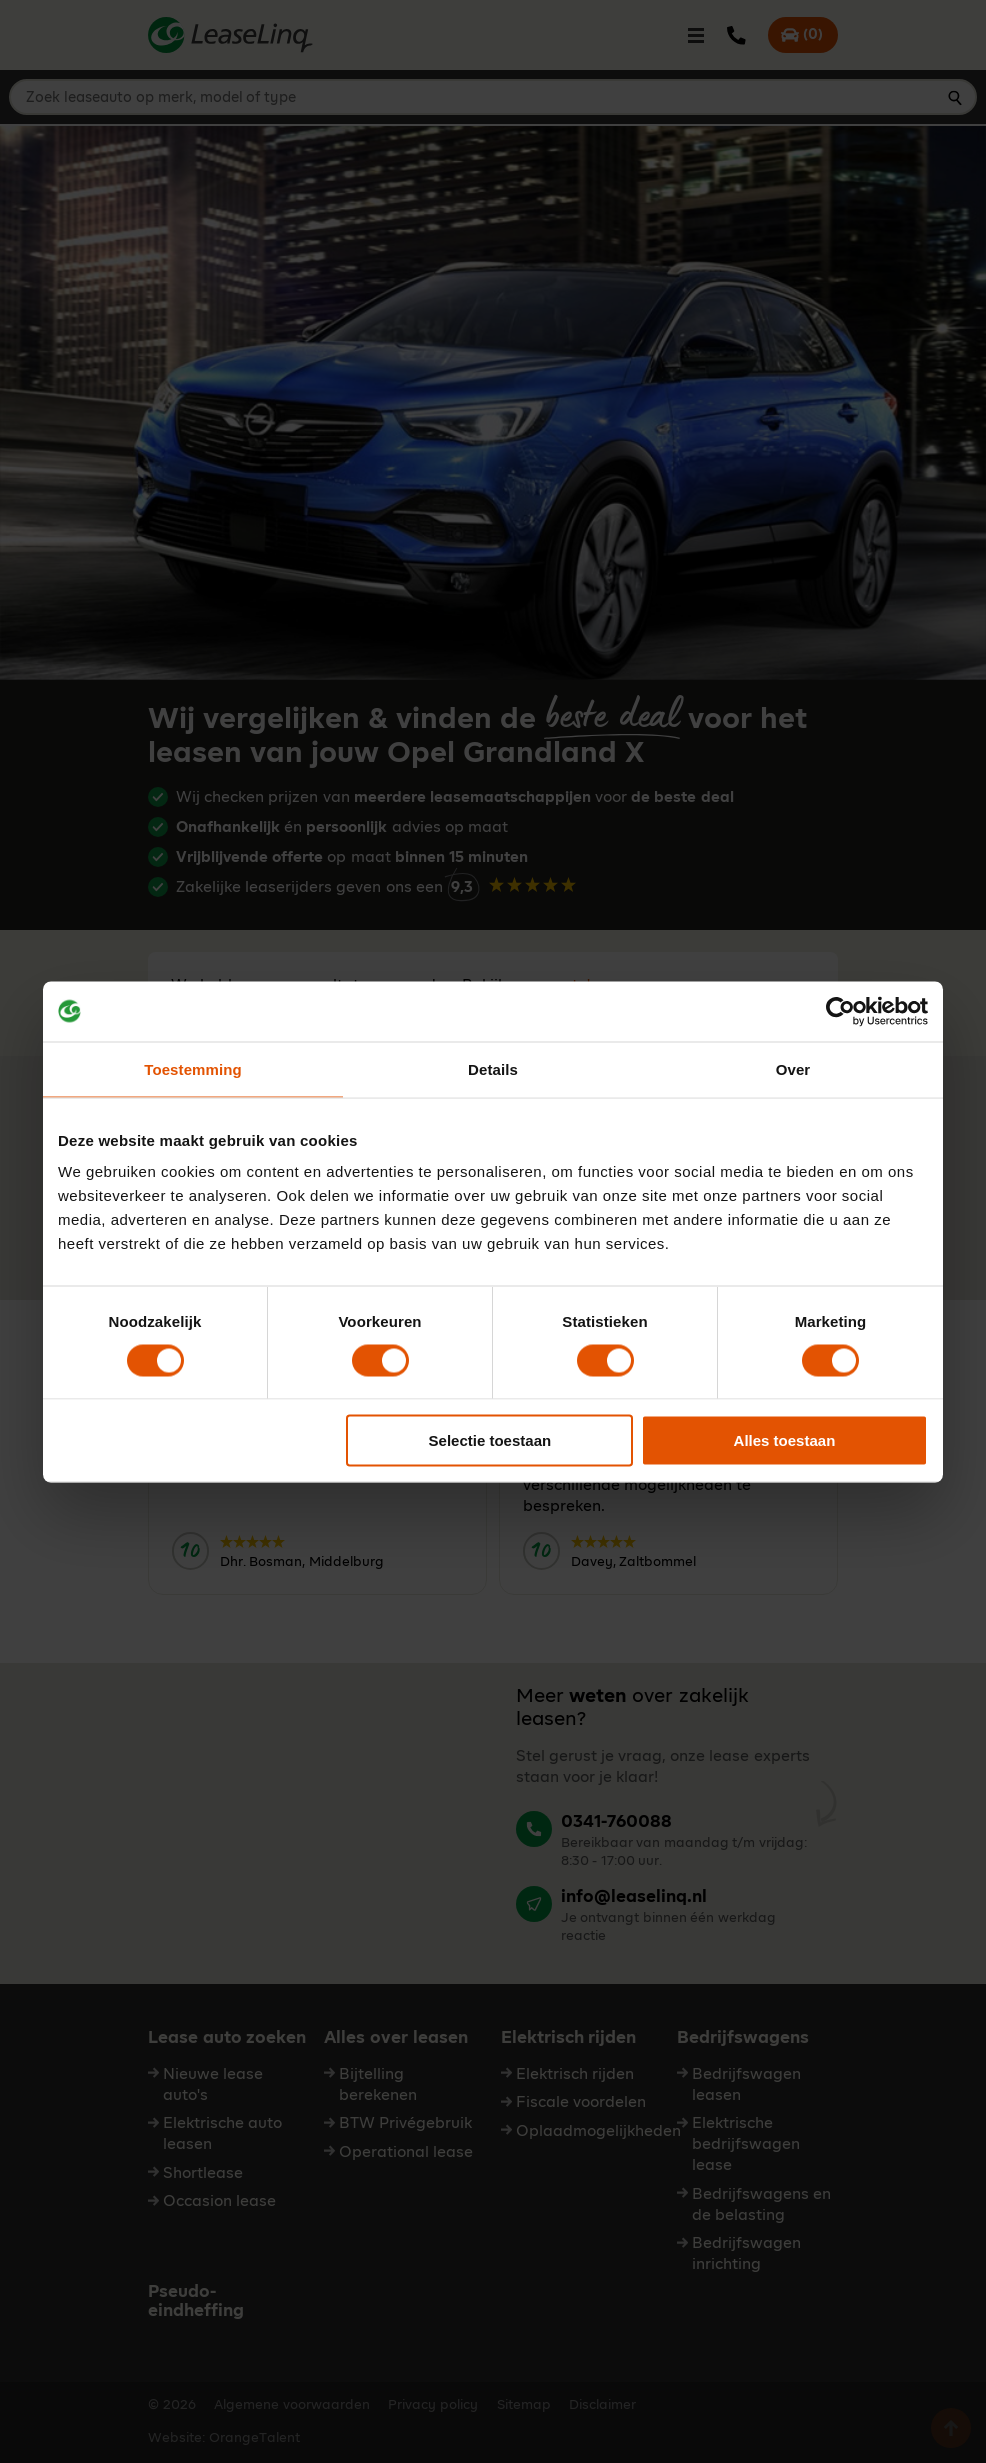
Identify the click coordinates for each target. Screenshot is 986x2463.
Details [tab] (493, 1068)
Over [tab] (793, 1068)
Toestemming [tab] (193, 1068)
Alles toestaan (785, 1440)
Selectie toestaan (490, 1440)
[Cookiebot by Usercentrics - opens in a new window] (840, 1011)
